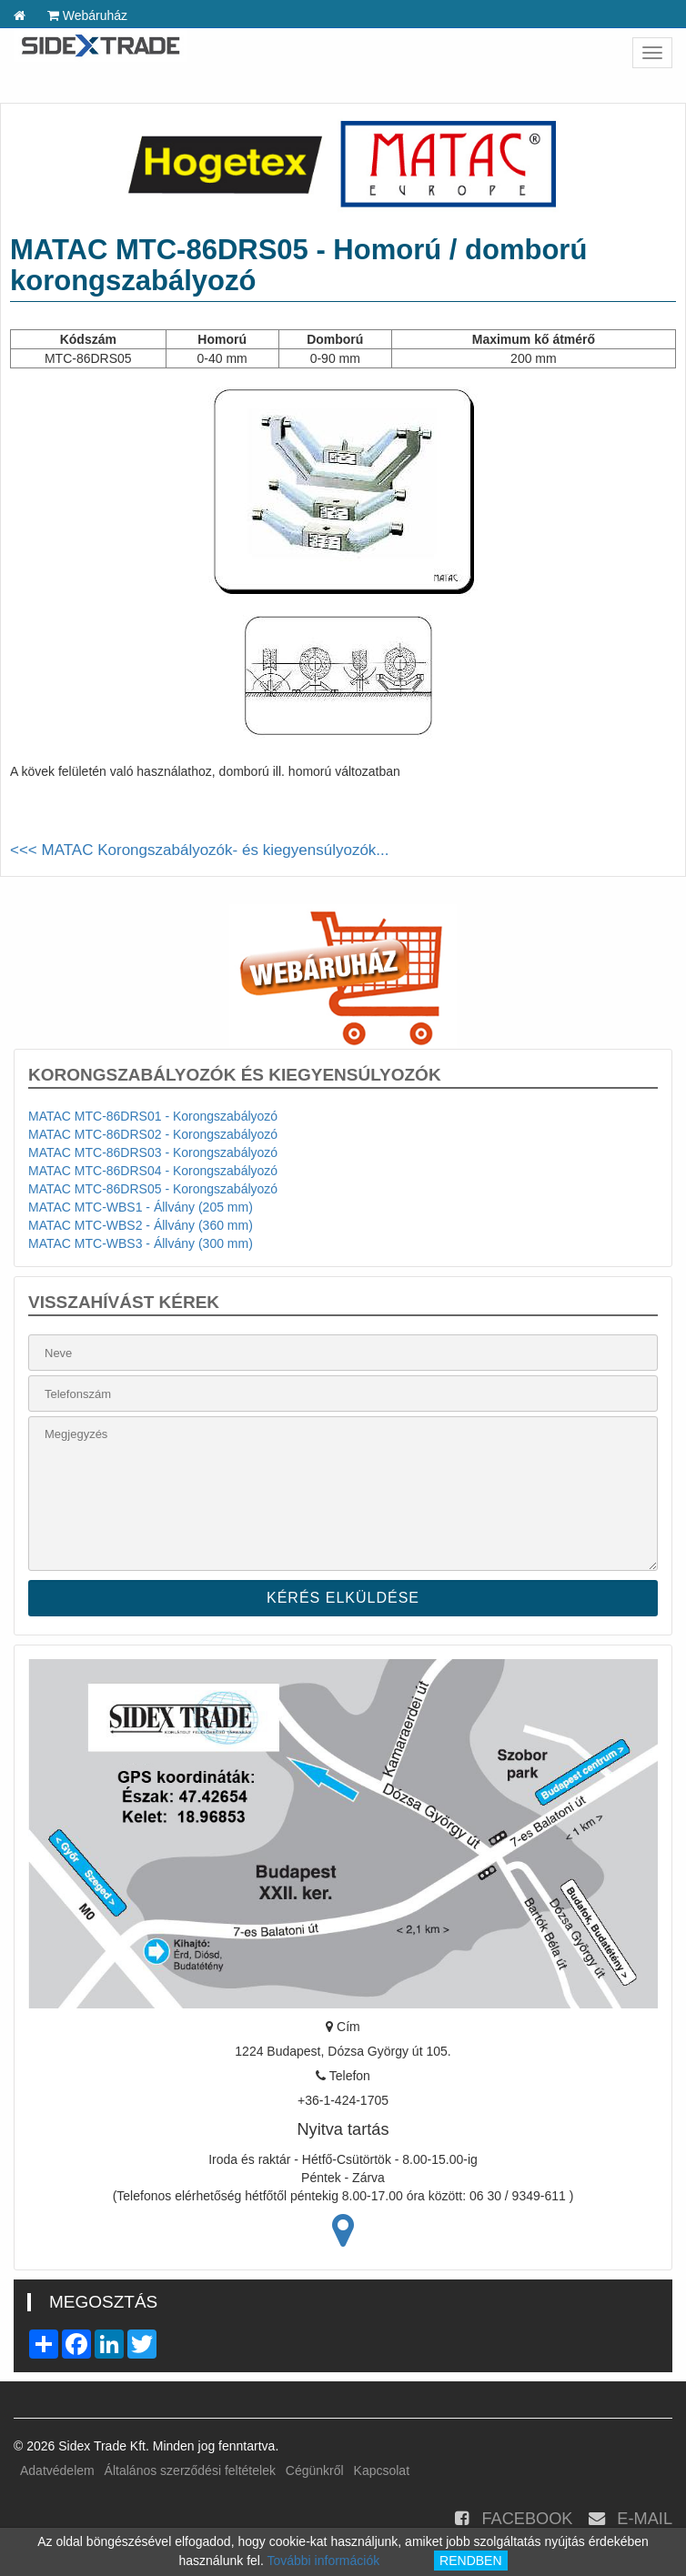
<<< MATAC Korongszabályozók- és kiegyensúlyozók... (199, 850)
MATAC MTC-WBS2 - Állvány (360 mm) (140, 1225)
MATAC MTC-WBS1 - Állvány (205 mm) (140, 1207)
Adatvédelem (57, 2470)
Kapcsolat (381, 2470)
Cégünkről (315, 2470)
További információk (323, 2560)
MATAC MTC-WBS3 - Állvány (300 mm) (140, 1243)
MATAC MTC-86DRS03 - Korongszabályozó (152, 1152)
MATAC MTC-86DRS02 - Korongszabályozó (152, 1134)
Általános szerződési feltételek (190, 2470)
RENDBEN (470, 2560)
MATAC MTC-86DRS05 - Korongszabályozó (152, 1189)
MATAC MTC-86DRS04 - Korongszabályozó (152, 1170)
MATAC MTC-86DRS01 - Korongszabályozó (152, 1116)
